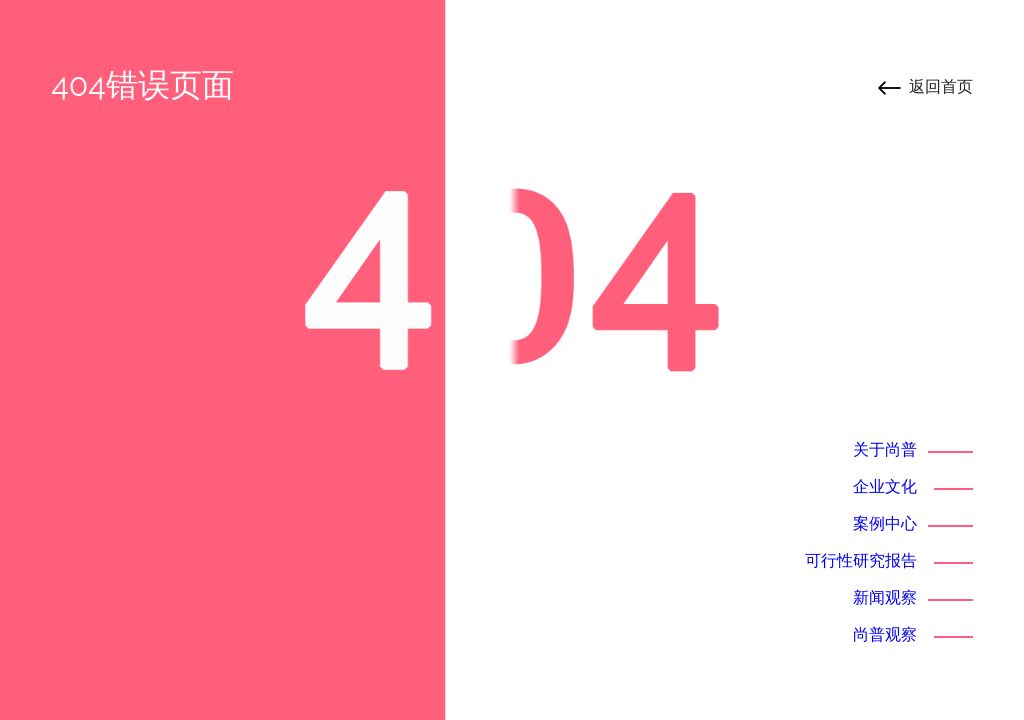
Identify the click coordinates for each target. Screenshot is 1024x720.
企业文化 (885, 486)
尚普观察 (885, 634)
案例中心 (885, 523)
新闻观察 (885, 597)
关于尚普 (885, 449)
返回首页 (941, 86)
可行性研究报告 (861, 560)
